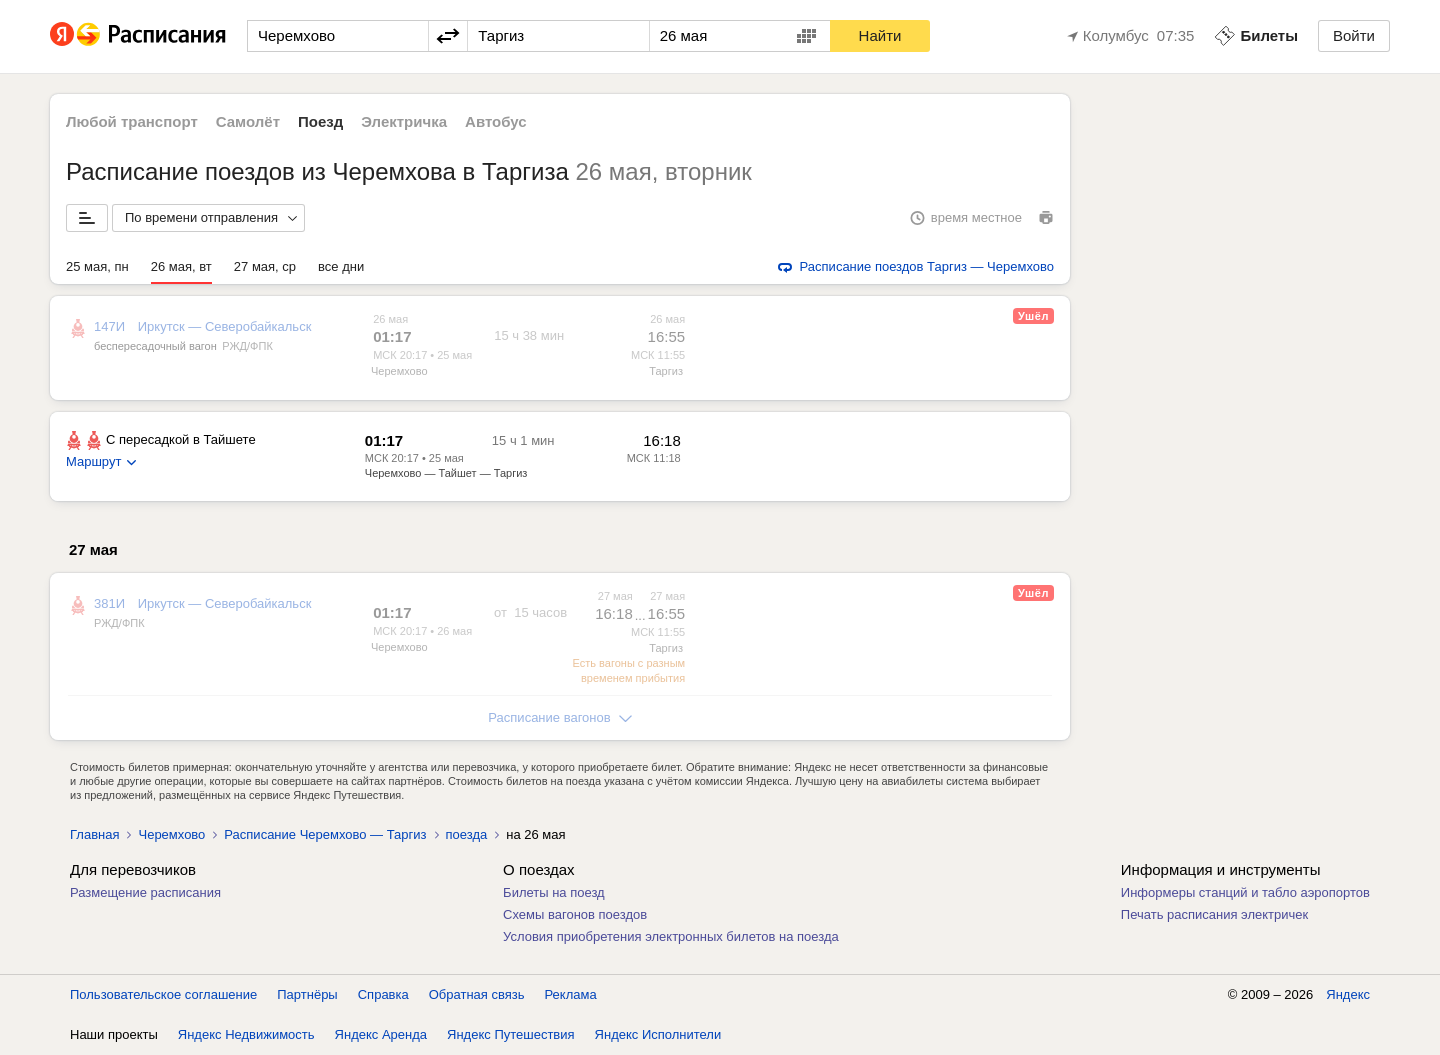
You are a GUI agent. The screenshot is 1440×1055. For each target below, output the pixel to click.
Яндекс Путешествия (511, 1034)
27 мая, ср (265, 266)
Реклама (571, 994)
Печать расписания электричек (1214, 914)
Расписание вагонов (559, 717)
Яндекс (1348, 994)
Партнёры (307, 994)
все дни (341, 266)
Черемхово (399, 371)
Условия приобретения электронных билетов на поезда (671, 936)
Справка (383, 994)
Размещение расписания (145, 892)
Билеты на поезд (554, 892)
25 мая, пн (97, 266)
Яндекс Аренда (381, 1034)
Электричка (404, 121)
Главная (94, 834)
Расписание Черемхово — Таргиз (325, 834)
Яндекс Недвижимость (246, 1034)
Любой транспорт (132, 121)
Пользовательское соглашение (163, 994)
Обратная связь (477, 994)
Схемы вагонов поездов (575, 914)
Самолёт (248, 121)
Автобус (496, 121)
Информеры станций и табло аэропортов (1245, 892)
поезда (467, 834)
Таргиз (666, 371)
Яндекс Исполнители (658, 1034)
